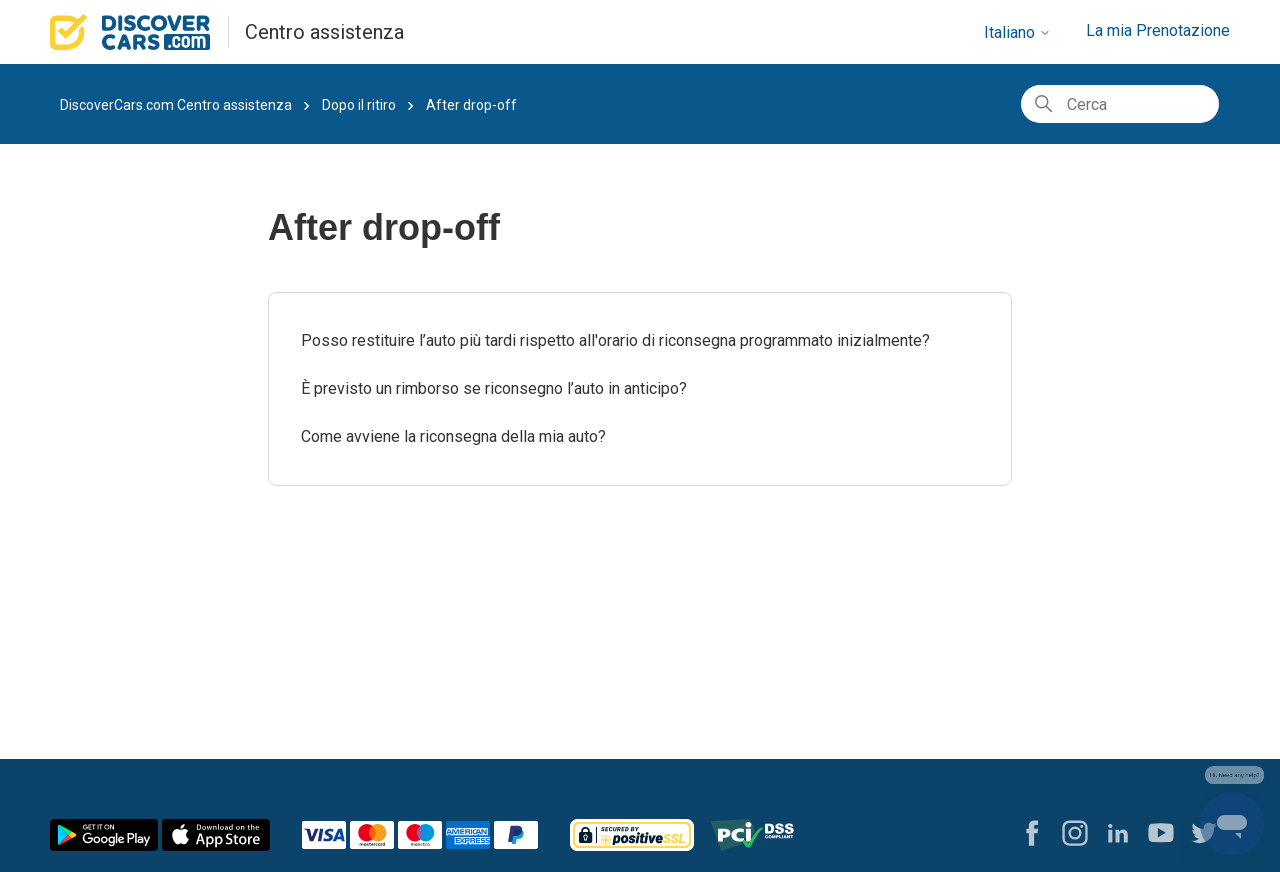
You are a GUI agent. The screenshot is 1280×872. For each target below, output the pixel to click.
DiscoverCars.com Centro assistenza (176, 105)
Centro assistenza (324, 32)
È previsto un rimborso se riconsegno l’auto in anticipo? (494, 388)
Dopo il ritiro (359, 105)
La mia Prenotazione (1158, 30)
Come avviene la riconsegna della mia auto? (453, 436)
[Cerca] (1120, 104)
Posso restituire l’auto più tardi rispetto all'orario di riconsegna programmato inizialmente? (615, 340)
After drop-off (471, 105)
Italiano (1017, 32)
